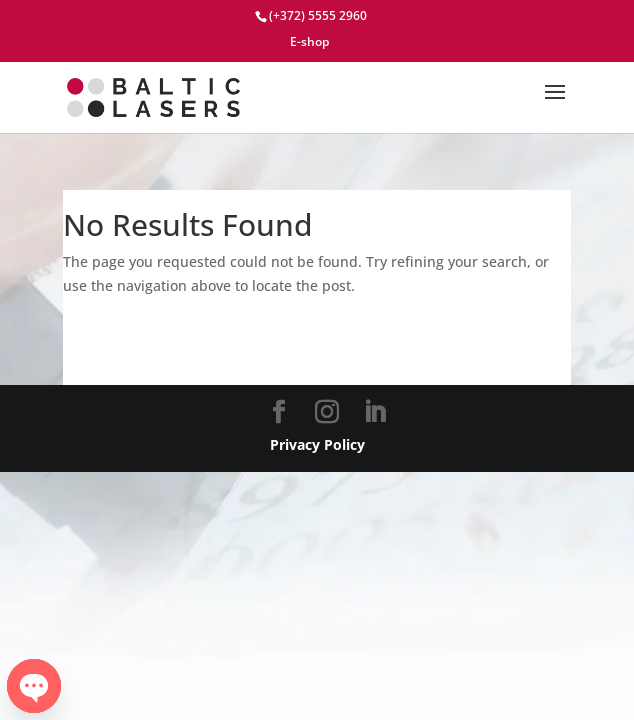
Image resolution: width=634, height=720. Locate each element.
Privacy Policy (317, 444)
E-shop (309, 43)
